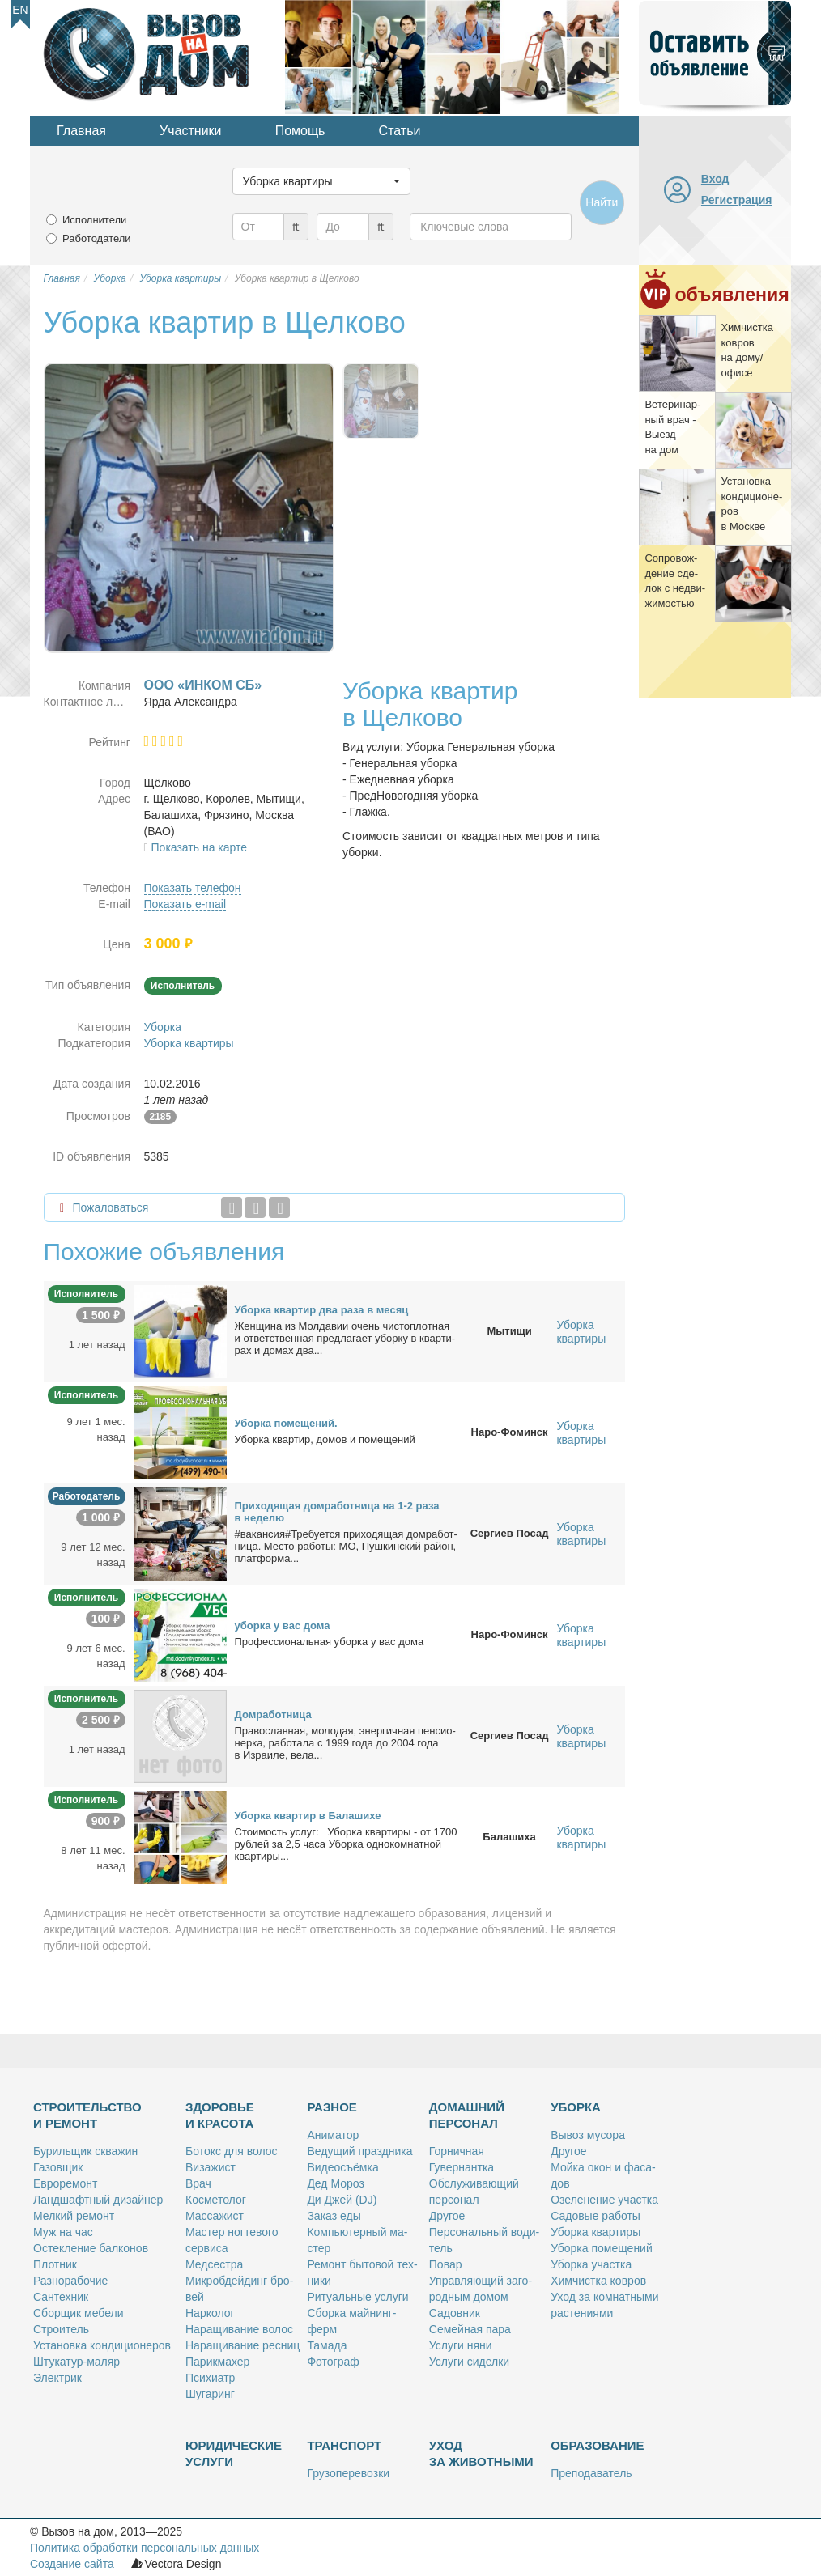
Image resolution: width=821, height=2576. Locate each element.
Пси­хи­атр (210, 2377)
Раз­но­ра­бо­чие (70, 2280)
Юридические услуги (233, 2453)
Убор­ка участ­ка (591, 2264)
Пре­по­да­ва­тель (591, 2473)
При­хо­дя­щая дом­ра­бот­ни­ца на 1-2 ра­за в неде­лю (337, 1512)
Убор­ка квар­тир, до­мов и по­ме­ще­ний (325, 1439)
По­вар (445, 2264)
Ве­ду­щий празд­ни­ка (359, 2151)
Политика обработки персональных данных (144, 2547)
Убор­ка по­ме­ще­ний (602, 2248)
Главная (81, 131)
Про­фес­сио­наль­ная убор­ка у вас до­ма (329, 1642)
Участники (190, 131)
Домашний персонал (466, 2115)
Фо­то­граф (333, 2361)
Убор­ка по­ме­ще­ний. (286, 1423)
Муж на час (63, 2232)
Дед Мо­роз (335, 2183)
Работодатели (96, 238)
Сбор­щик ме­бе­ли (78, 2313)
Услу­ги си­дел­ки (469, 2361)
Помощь (300, 131)
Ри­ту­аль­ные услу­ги (357, 2296)
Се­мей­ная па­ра (470, 2329)
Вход (715, 178)
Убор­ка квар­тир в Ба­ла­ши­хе (308, 1816)
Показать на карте (199, 847)
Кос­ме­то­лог (215, 2199)
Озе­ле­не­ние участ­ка (604, 2199)
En (20, 9)
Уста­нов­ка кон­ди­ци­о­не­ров (102, 2345)
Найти (601, 202)
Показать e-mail (185, 904)
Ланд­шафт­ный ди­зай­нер (98, 2199)
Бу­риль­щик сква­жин (85, 2151)
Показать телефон (192, 887)
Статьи (400, 131)
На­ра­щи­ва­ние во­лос (239, 2329)
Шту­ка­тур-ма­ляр (76, 2361)
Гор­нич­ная (456, 2151)
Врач (198, 2183)
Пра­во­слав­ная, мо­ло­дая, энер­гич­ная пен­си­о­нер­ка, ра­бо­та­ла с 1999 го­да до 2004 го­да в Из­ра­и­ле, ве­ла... (345, 1743)
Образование (597, 2445)
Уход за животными (481, 2453)
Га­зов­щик (58, 2167)
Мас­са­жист (214, 2215)
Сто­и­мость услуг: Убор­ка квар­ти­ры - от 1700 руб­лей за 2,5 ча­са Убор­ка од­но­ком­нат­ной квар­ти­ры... (346, 1844)
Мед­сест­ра (214, 2264)
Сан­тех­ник (60, 2296)
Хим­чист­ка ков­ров (598, 2280)
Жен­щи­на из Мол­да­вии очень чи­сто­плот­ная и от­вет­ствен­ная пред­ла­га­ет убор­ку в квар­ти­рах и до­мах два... (345, 1338)
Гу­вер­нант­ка (461, 2167)
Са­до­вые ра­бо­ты (595, 2215)
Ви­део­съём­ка (342, 2167)
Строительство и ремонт (87, 2115)
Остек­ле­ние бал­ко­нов (90, 2248)
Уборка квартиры (189, 1043)
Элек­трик (57, 2377)
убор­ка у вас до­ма (282, 1625)
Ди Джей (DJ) (341, 2199)
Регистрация (736, 199)
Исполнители (94, 220)
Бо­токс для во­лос (231, 2151)
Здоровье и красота (219, 2115)
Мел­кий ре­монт (73, 2215)
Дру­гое (447, 2215)
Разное (331, 2107)
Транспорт (344, 2445)
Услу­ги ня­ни (460, 2345)
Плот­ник (55, 2264)
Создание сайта (72, 2563)
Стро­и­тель (61, 2329)
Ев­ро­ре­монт (65, 2183)
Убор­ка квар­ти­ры (595, 2232)
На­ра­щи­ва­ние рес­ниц (242, 2345)
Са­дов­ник (454, 2313)
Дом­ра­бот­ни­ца (273, 1714)
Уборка (162, 1027)
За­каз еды (333, 2215)
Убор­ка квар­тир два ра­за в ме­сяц (322, 1310)
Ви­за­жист (210, 2167)
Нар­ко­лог (210, 2313)
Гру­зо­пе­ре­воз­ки (348, 2473)
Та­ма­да (327, 2345)
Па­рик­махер (217, 2361)
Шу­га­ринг (210, 2393)
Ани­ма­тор (333, 2134)
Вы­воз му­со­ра (588, 2134)
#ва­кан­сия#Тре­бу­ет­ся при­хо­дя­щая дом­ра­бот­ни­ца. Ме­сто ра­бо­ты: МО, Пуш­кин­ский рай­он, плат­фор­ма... (346, 1546)
